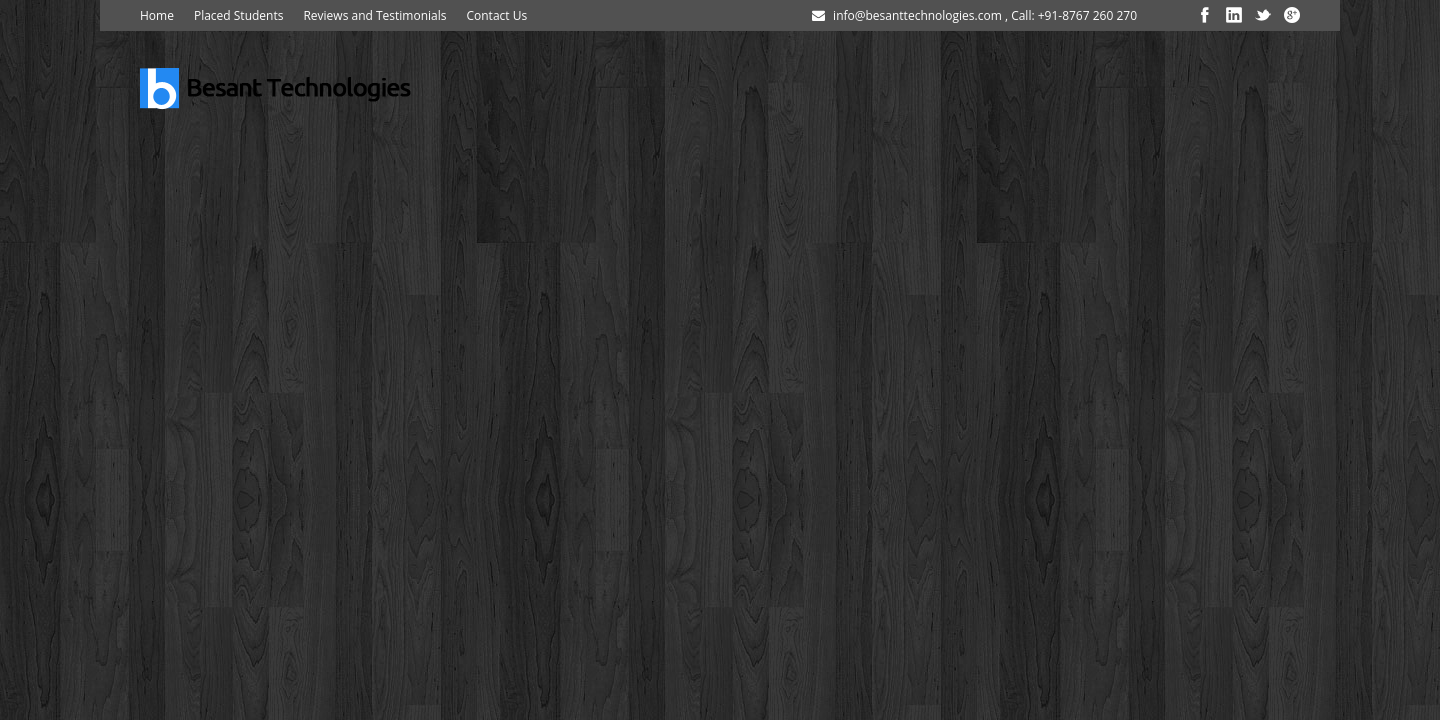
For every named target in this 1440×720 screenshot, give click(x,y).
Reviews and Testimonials (374, 15)
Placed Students (239, 15)
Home (157, 15)
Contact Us (496, 15)
